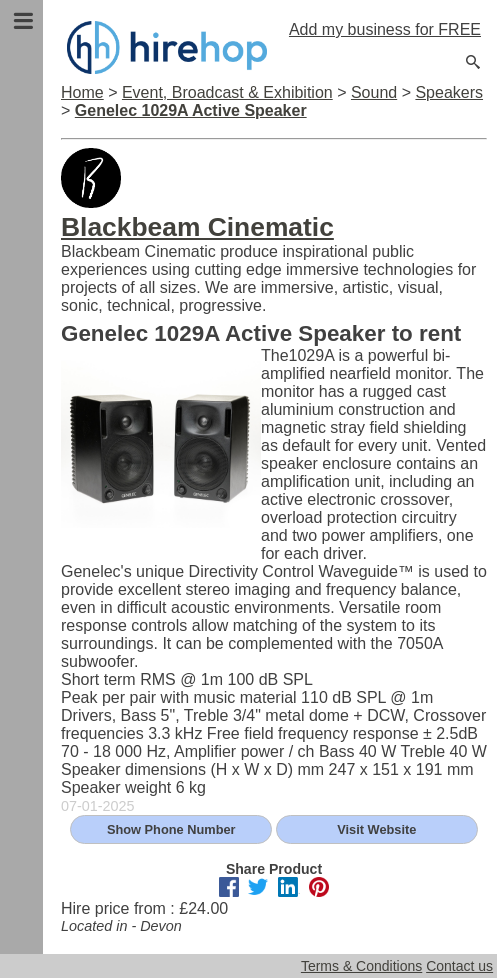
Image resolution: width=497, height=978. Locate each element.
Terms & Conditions (361, 966)
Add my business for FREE (385, 29)
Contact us (459, 966)
